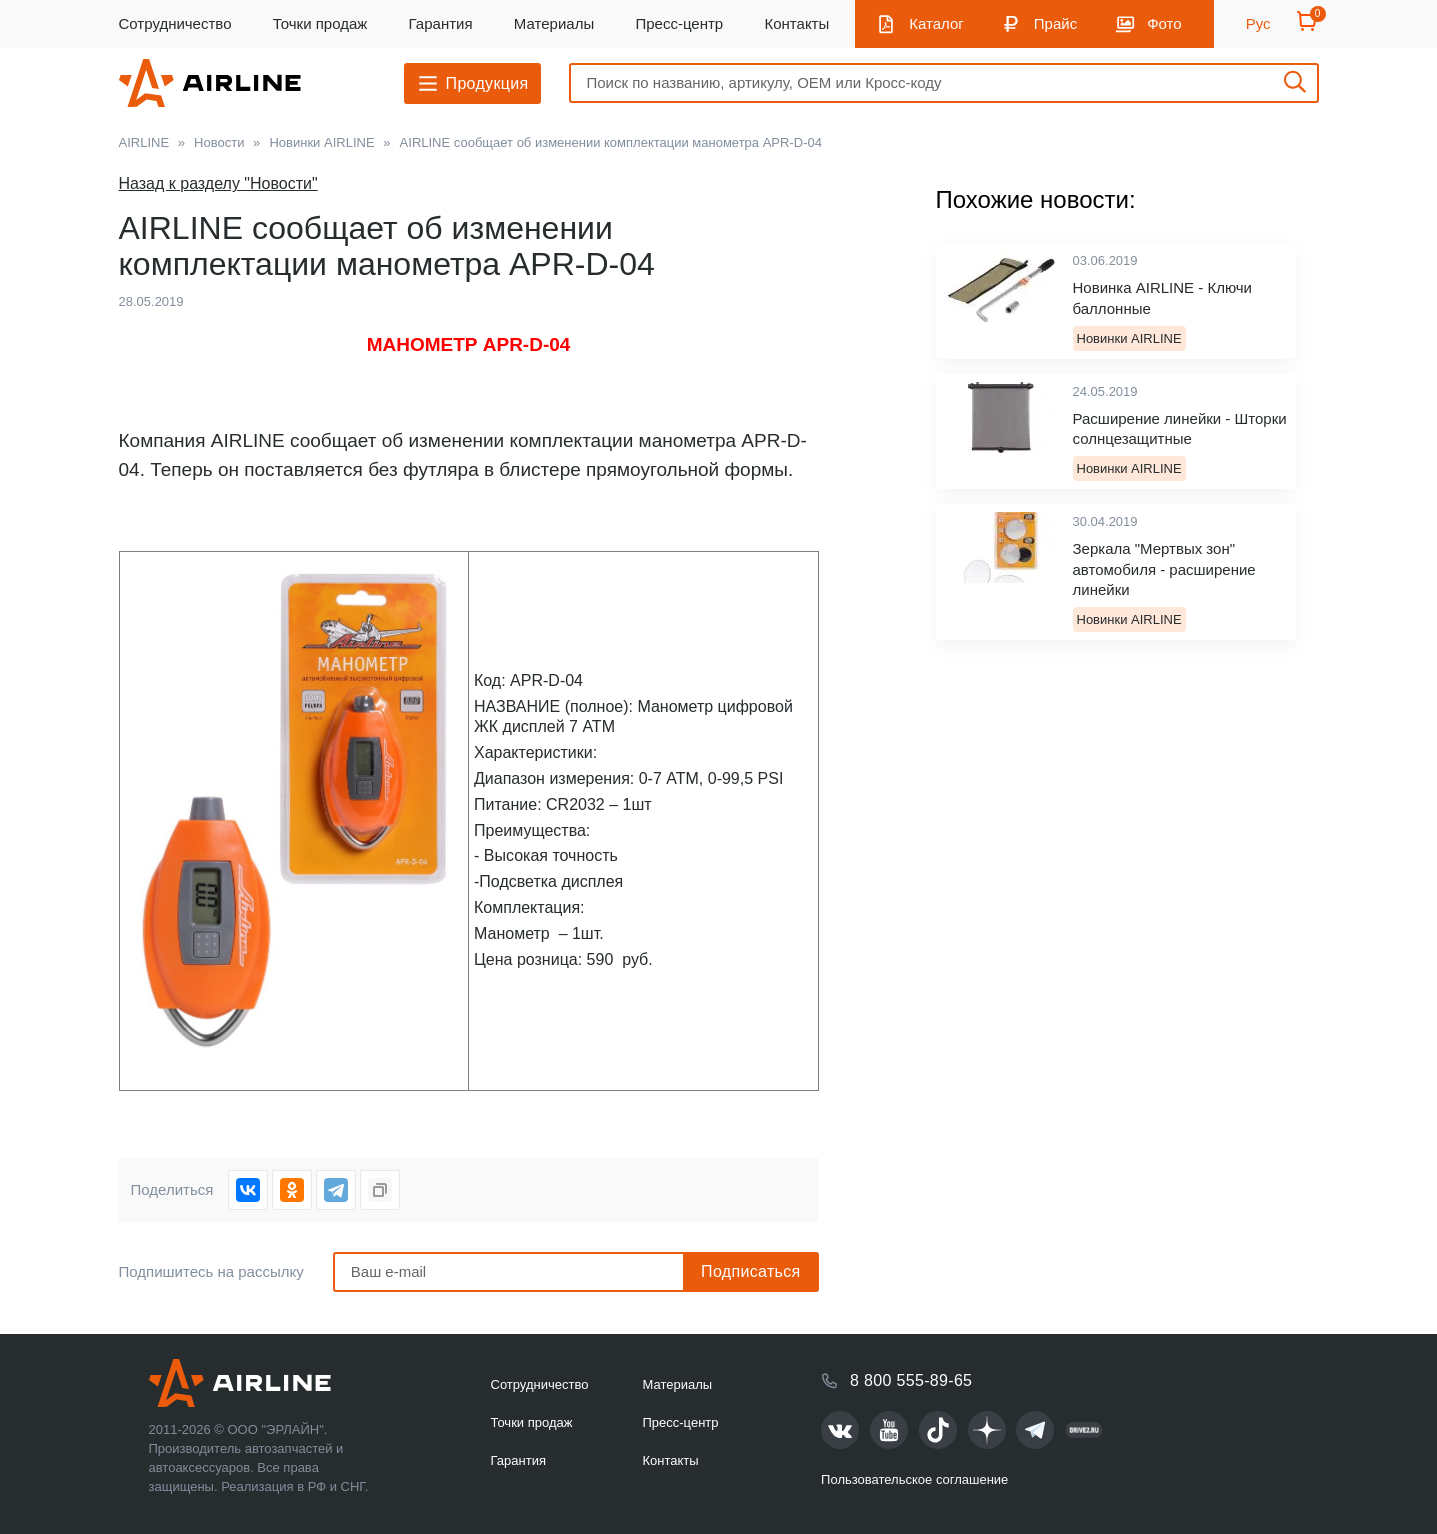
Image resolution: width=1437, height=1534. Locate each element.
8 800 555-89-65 (911, 1380)
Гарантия (441, 23)
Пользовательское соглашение (914, 1479)
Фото (1164, 23)
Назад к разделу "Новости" (218, 183)
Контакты (796, 23)
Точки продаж (320, 23)
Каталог (936, 23)
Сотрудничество (175, 23)
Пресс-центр (679, 23)
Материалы (554, 23)
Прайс (1055, 23)
